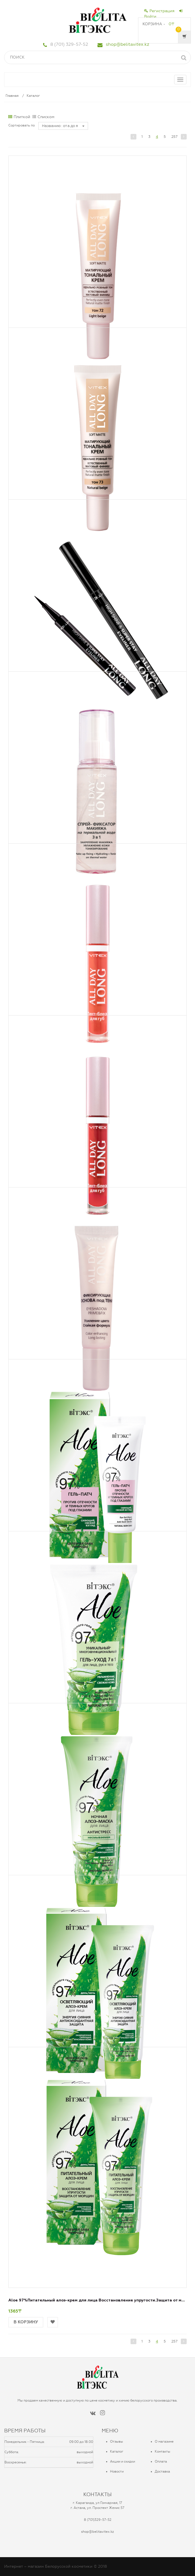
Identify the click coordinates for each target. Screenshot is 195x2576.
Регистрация (159, 11)
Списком (43, 117)
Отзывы (116, 2441)
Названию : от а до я (63, 126)
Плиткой (19, 117)
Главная (12, 96)
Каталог (33, 96)
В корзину (26, 2322)
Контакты (162, 2451)
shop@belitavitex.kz (127, 44)
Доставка (162, 2471)
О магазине (164, 2441)
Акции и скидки (122, 2461)
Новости (117, 2471)
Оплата (161, 2461)
